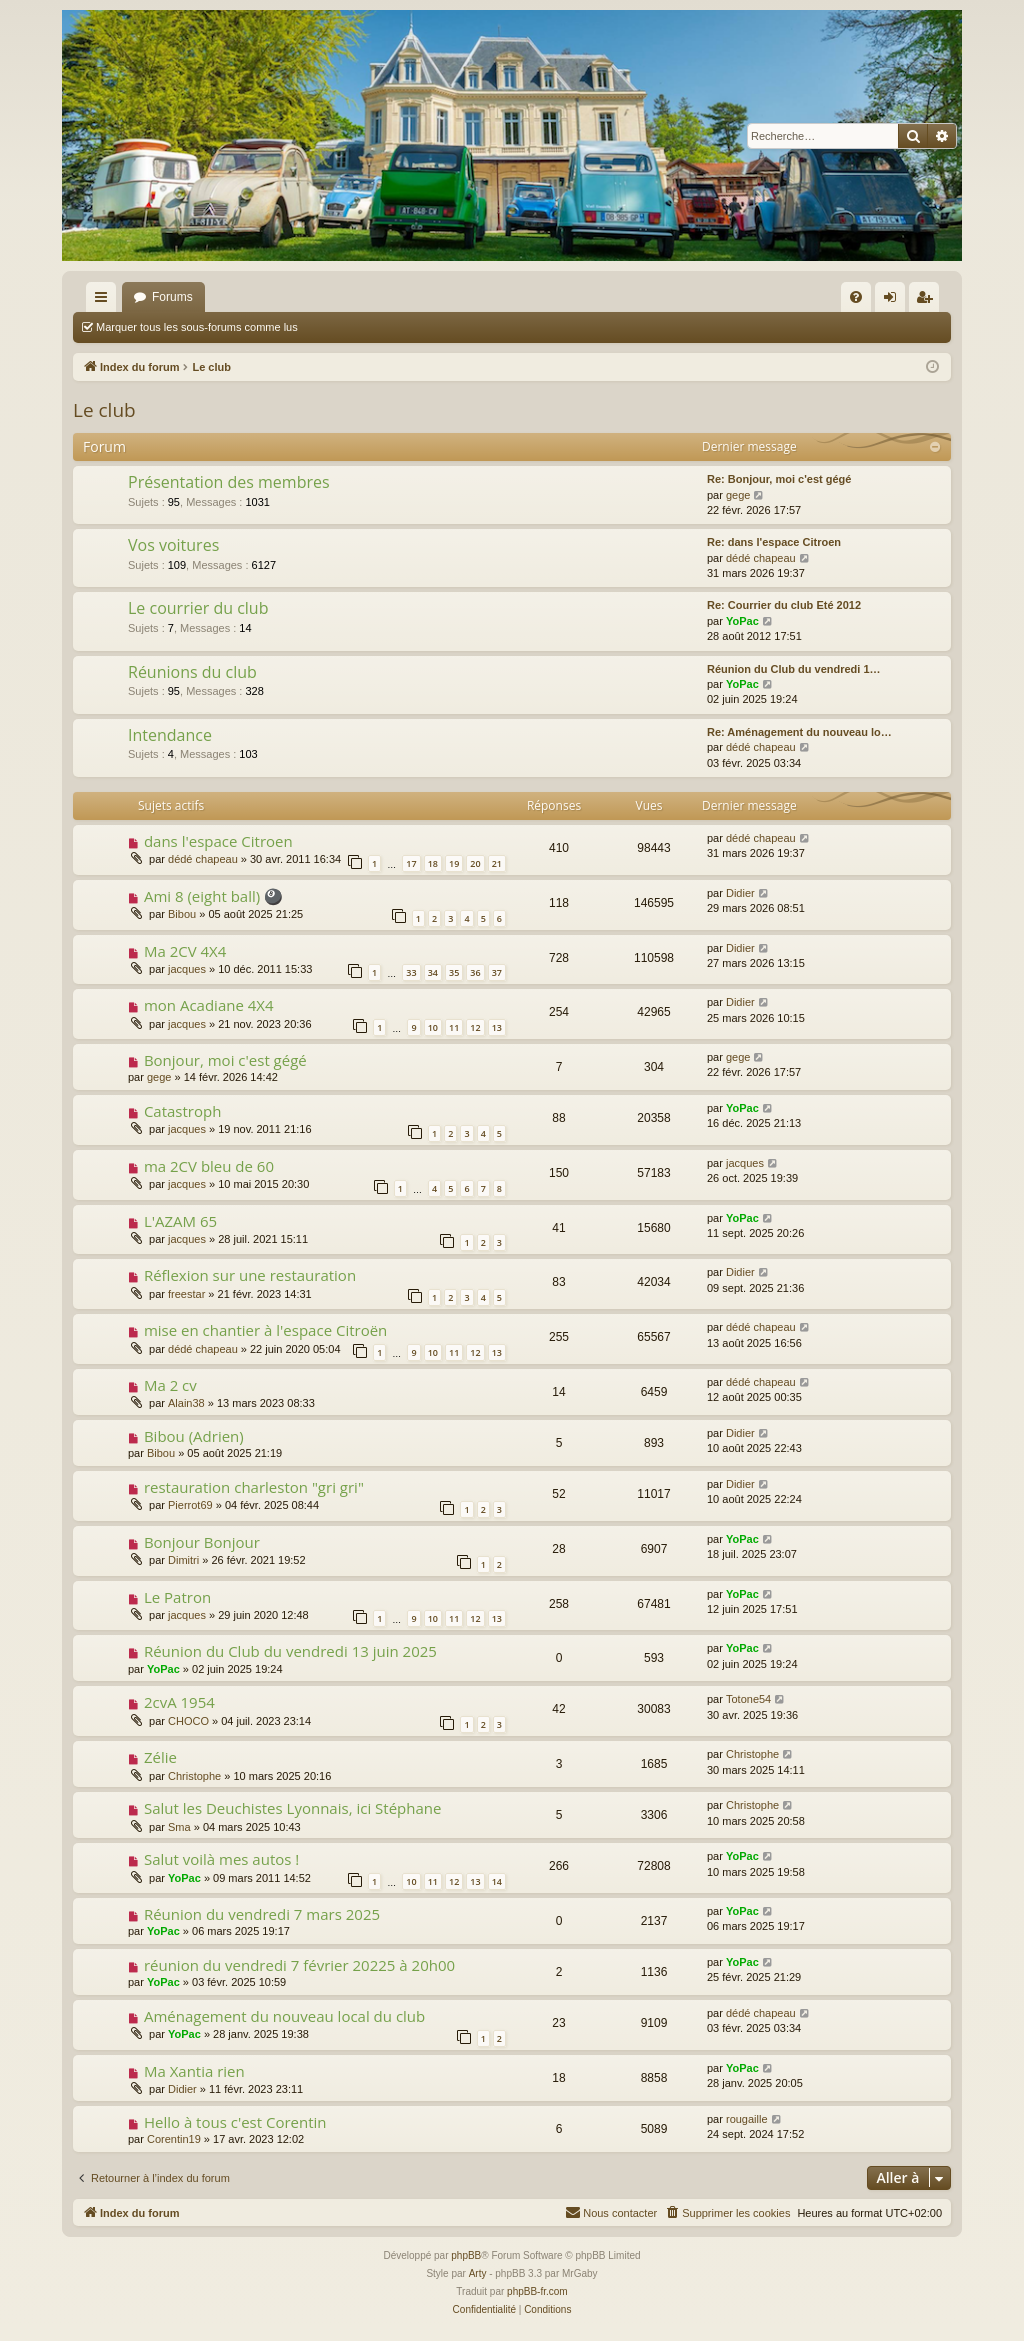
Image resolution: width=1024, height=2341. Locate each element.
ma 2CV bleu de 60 (209, 1166)
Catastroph (183, 1111)
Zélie (160, 1757)
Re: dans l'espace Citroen (774, 542)
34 (433, 972)
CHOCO (188, 1721)
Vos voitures (173, 545)
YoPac (742, 621)
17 (411, 863)
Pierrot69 (190, 1505)
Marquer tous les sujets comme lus (412, 327)
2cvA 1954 (179, 1702)
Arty (478, 2273)
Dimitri (183, 1560)
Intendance (170, 735)
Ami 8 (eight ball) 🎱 (213, 896)
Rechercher (554, 327)
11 (454, 1027)
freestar (186, 1294)
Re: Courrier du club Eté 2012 (784, 605)
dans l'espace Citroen (218, 841)
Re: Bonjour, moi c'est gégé (779, 479)
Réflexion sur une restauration (250, 1275)
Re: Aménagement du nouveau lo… (799, 732)
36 (475, 972)
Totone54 (748, 1699)
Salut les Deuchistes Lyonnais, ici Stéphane (292, 1808)
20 (475, 863)
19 (454, 863)
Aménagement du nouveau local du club (284, 2016)
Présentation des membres (229, 482)
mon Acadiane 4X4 (209, 1005)
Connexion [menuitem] (894, 301)
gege (738, 495)
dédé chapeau (761, 558)
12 (475, 1027)
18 (433, 863)
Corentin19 (174, 2139)
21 (497, 863)
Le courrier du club (198, 608)
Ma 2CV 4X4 (185, 951)
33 (411, 972)
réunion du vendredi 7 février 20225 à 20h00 (299, 1965)
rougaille (747, 2119)
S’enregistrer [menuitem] (928, 301)
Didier (740, 893)
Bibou (182, 914)
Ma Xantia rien (194, 2071)
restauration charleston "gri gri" (254, 1487)
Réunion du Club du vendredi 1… (794, 669)
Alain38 (186, 1403)
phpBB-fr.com (537, 2291)
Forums (172, 297)
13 (497, 1027)
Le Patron (177, 1597)
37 (497, 972)
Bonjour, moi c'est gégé (225, 1060)
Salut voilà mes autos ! (221, 1859)
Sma (179, 1827)
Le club (104, 410)
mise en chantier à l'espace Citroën (265, 1330)
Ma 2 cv (170, 1385)
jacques (187, 969)
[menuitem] (856, 297)
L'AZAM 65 (180, 1221)
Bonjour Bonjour (202, 1542)
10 (433, 1027)
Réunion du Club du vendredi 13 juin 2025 (290, 1651)
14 (497, 1881)
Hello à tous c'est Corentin (235, 2122)
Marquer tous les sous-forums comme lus (197, 327)
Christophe (194, 1776)
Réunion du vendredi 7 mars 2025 (262, 1914)
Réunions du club (192, 672)
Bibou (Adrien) (194, 1436)
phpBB (466, 2255)
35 (454, 972)
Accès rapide (105, 301)
